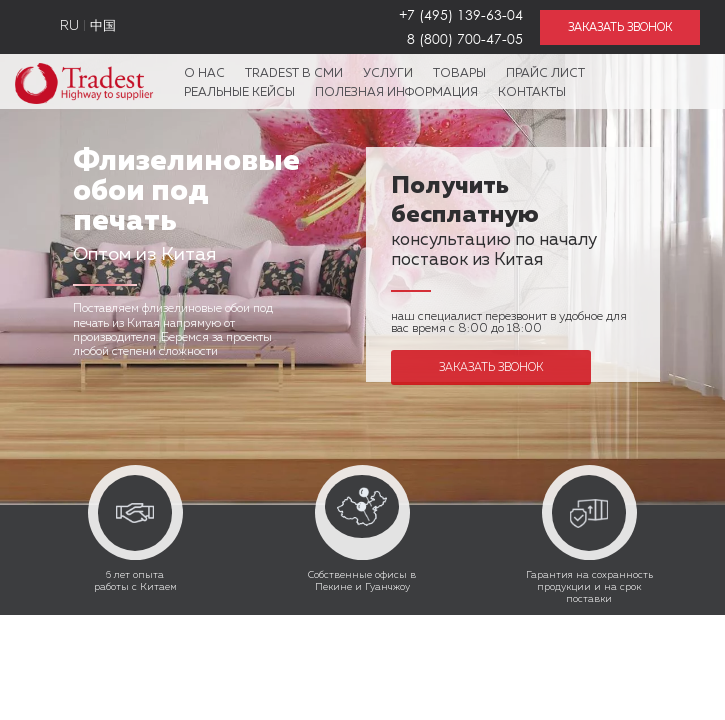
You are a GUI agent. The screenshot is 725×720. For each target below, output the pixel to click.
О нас (204, 74)
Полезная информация (396, 93)
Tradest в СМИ (294, 74)
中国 (103, 26)
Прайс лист (545, 74)
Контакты (532, 93)
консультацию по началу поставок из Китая (494, 224)
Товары (459, 74)
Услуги (388, 74)
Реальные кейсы (239, 93)
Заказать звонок (491, 367)
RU (69, 26)
